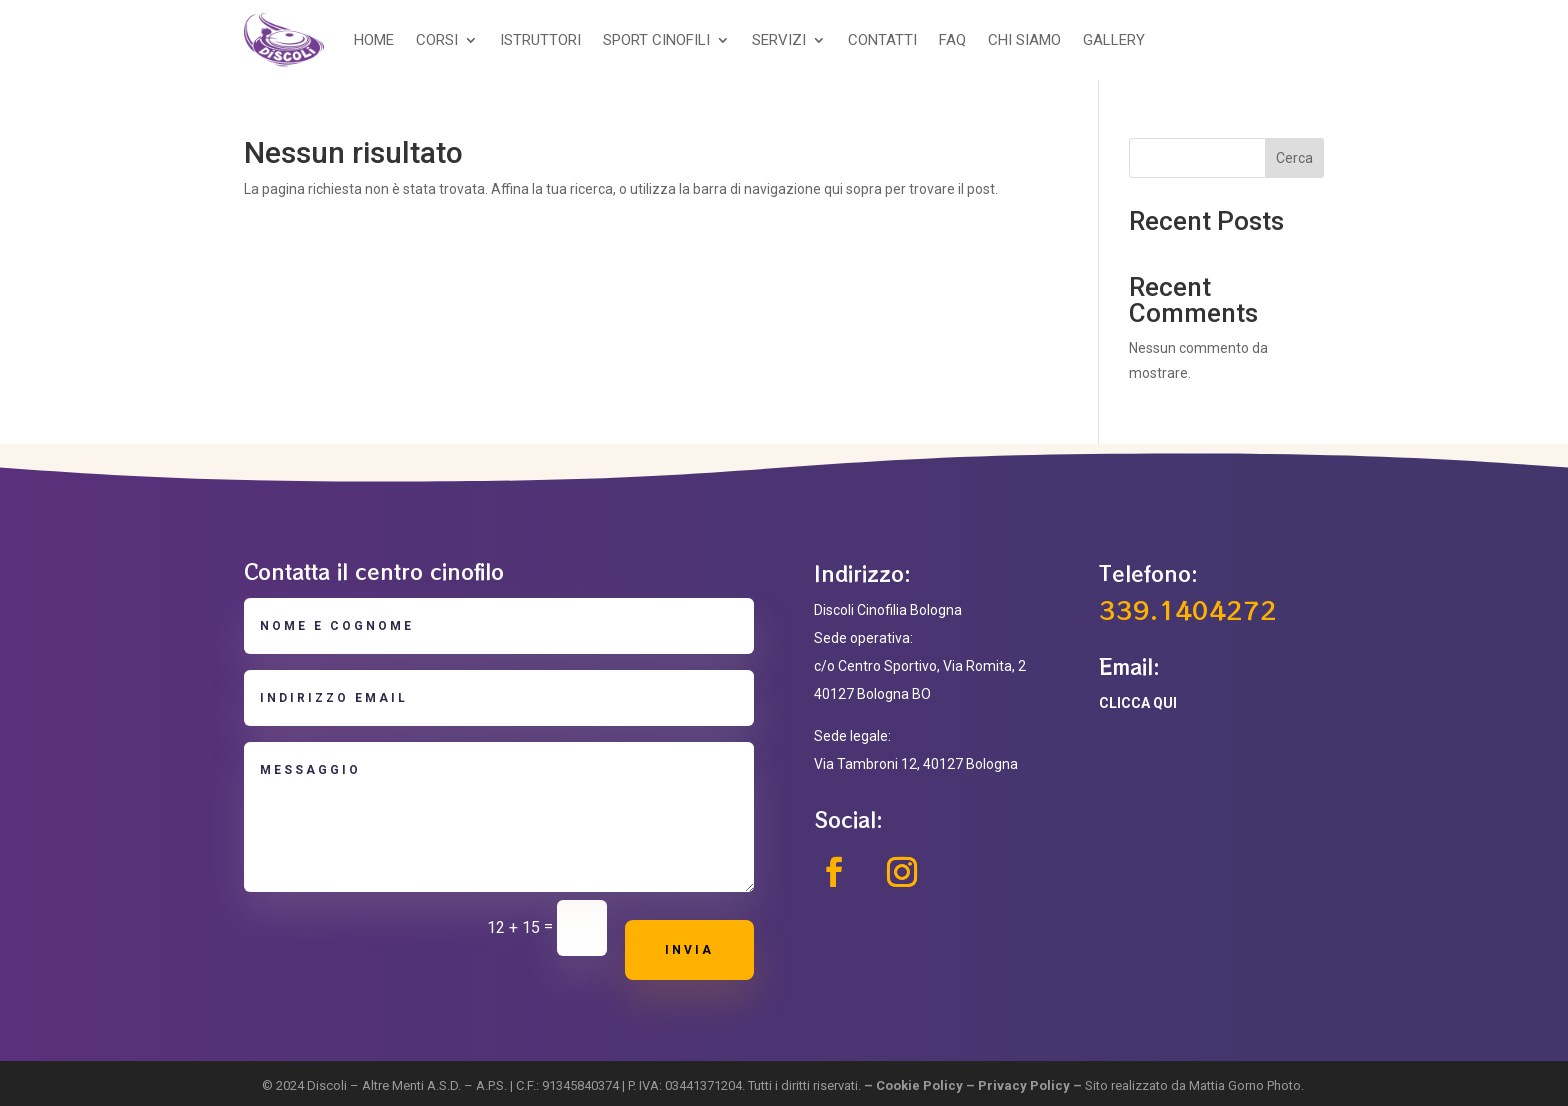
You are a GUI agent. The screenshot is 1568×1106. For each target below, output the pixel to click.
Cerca (1294, 158)
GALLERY (1114, 40)
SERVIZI (779, 40)
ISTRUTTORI (540, 40)
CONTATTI (882, 40)
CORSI (437, 40)
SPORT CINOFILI (656, 40)
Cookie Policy (919, 1085)
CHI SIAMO (1024, 40)
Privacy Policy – (1031, 1085)
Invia (689, 950)
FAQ (952, 40)
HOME (374, 40)
